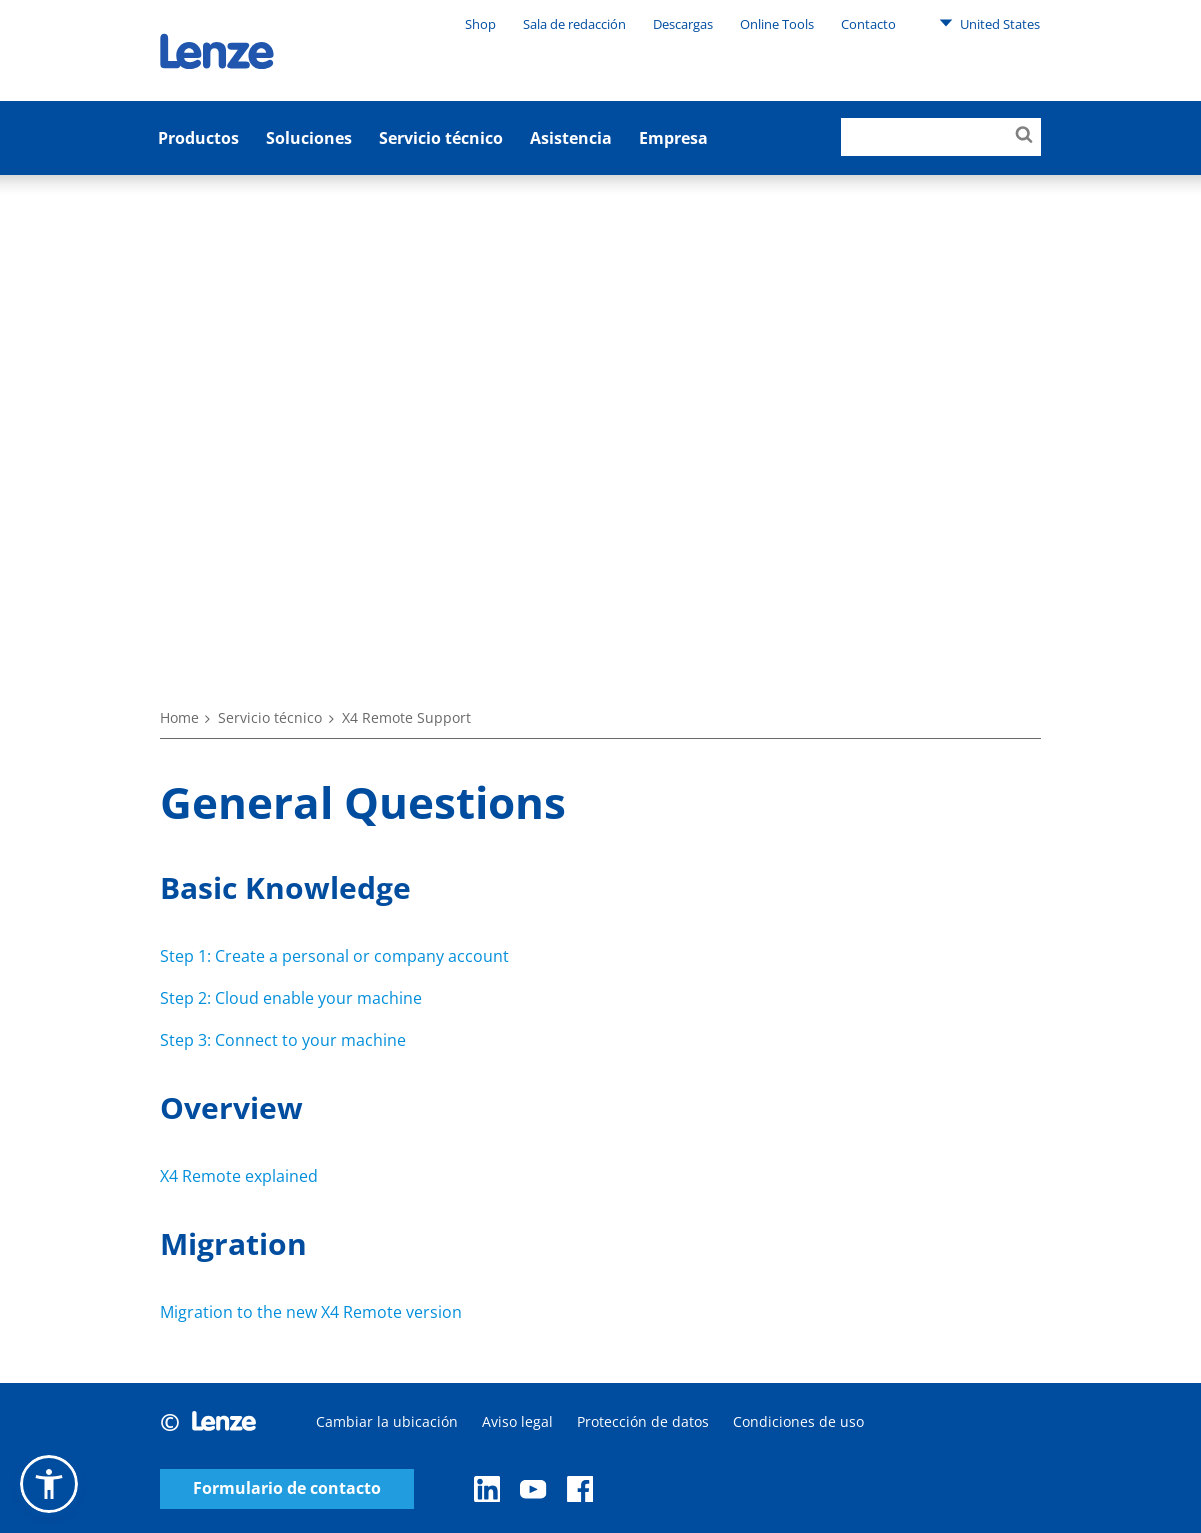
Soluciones (309, 138)
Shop (480, 24)
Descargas (683, 24)
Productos (198, 138)
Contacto (868, 24)
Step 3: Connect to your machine (283, 1040)
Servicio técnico (441, 138)
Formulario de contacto (287, 1488)
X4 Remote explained (239, 1176)
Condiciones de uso (798, 1421)
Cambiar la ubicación (387, 1421)
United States (989, 23)
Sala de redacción (574, 24)
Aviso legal (517, 1421)
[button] (49, 1484)
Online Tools (777, 24)
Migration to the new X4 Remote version (311, 1312)
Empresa (673, 138)
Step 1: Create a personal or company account (334, 956)
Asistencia (571, 138)
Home (179, 717)
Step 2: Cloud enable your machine (291, 998)
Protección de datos (643, 1421)
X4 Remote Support (406, 717)
